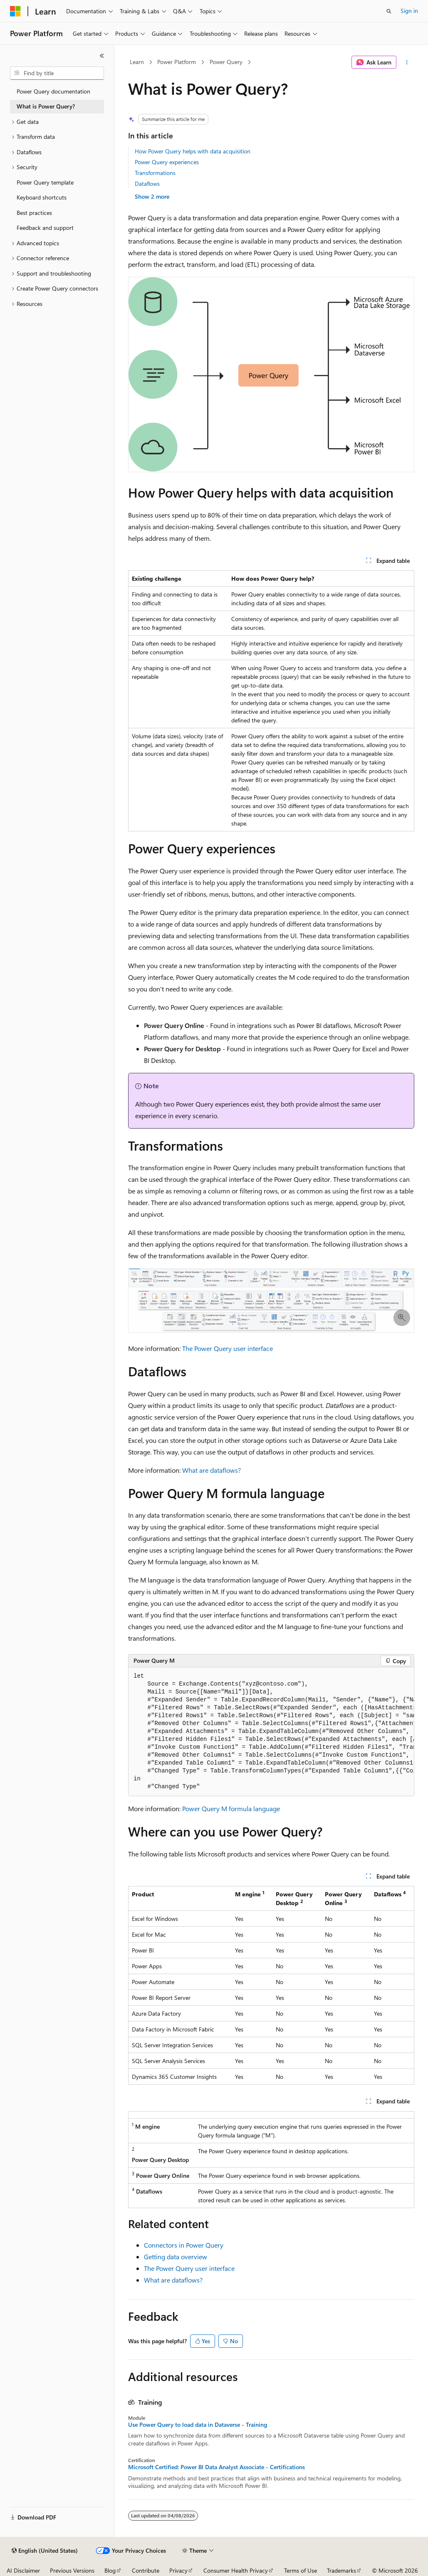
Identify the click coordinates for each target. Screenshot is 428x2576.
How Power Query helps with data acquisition (192, 151)
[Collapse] (102, 55)
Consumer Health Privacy (235, 2570)
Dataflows (147, 183)
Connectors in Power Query (183, 2245)
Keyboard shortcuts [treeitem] (42, 197)
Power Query (226, 62)
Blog (110, 2570)
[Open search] (389, 11)
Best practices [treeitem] (34, 213)
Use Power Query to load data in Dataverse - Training (197, 2424)
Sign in (409, 11)
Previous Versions (72, 2570)
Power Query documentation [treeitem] (53, 91)
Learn (137, 62)
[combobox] (57, 73)
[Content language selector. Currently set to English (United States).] (45, 2550)
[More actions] (407, 62)
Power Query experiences (167, 162)
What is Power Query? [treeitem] (46, 106)
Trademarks (341, 2570)
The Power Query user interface (227, 1348)
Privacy (178, 2570)
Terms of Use (300, 2570)
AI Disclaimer (23, 2570)
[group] (271, 1731)
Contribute (145, 2570)
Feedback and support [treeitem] (45, 228)
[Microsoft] (15, 11)
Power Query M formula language (231, 1808)
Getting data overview (175, 2256)
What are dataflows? (211, 1470)
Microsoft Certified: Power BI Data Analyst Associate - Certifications (216, 2467)
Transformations (155, 173)
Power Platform (176, 62)
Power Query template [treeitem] (45, 182)
